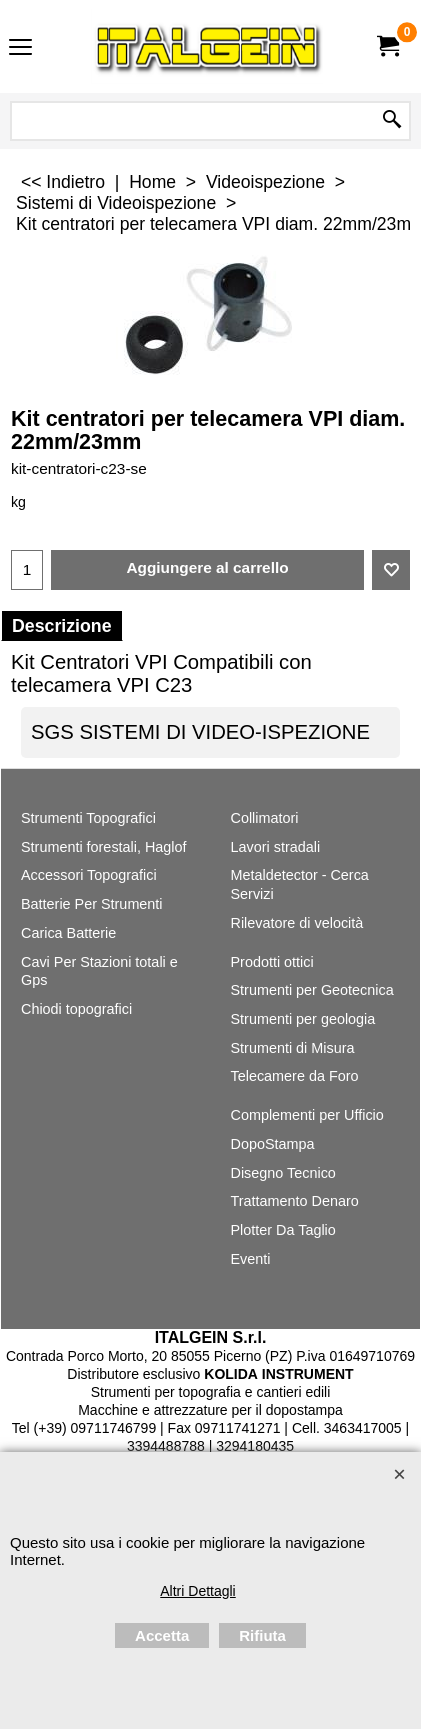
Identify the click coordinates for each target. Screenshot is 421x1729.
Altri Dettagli (197, 1591)
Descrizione (62, 626)
